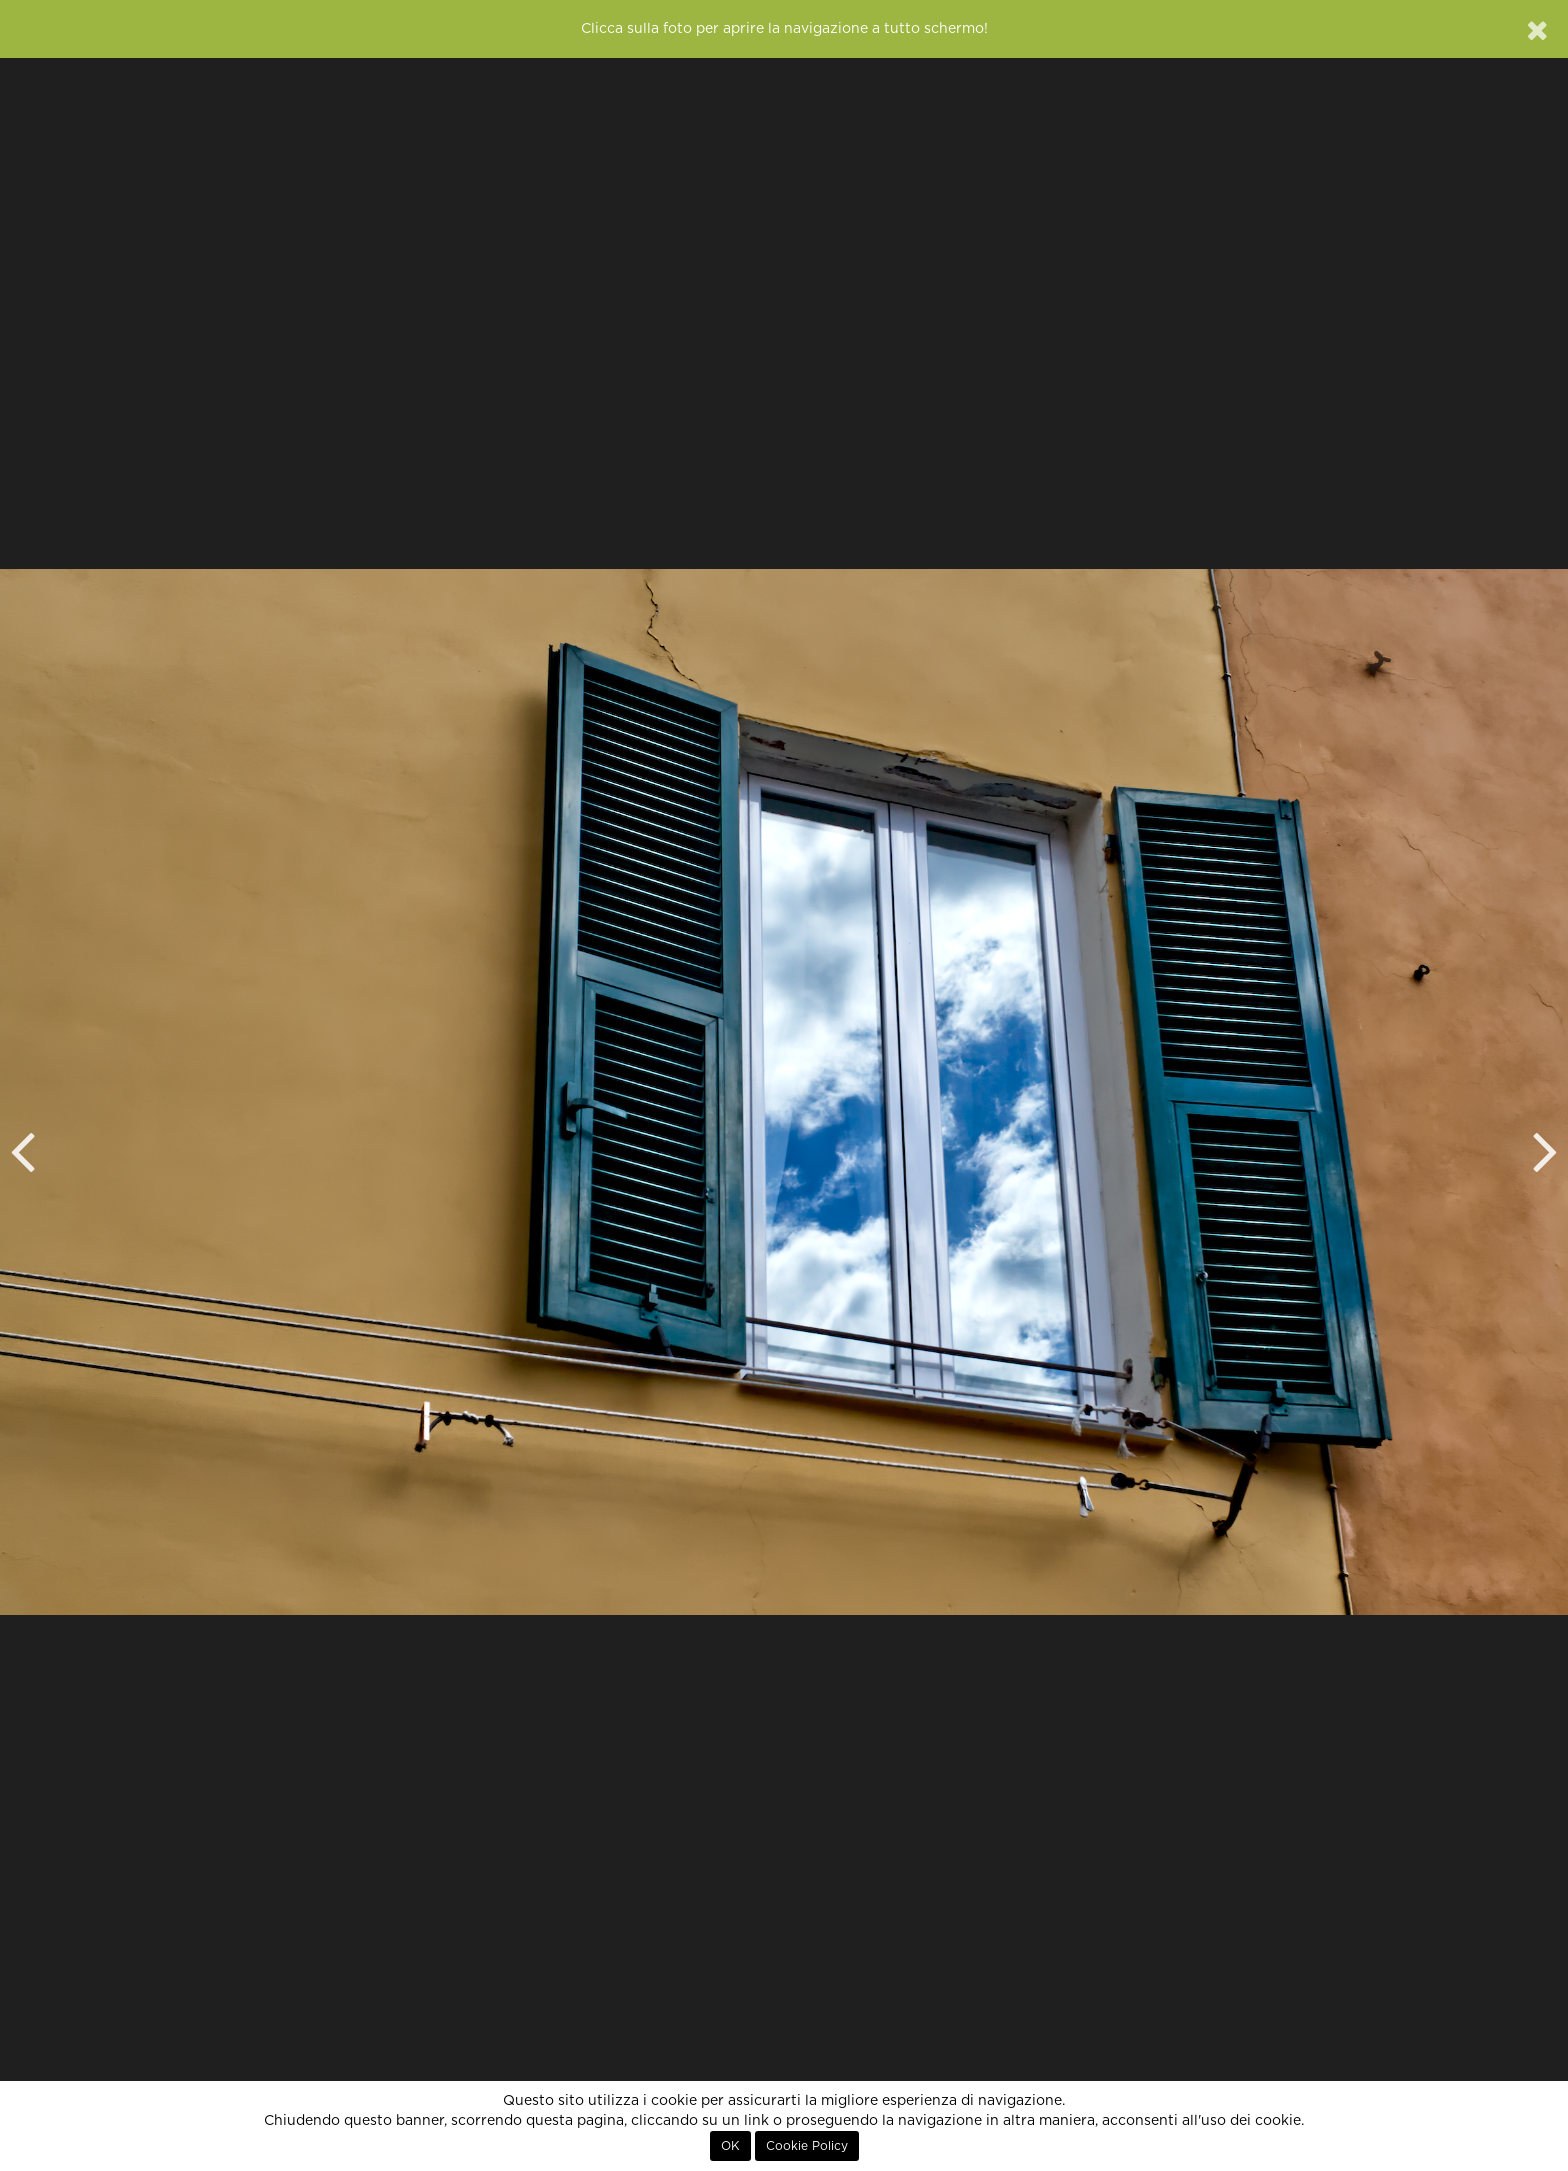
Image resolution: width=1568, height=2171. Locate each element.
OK (730, 2146)
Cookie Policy (807, 2146)
